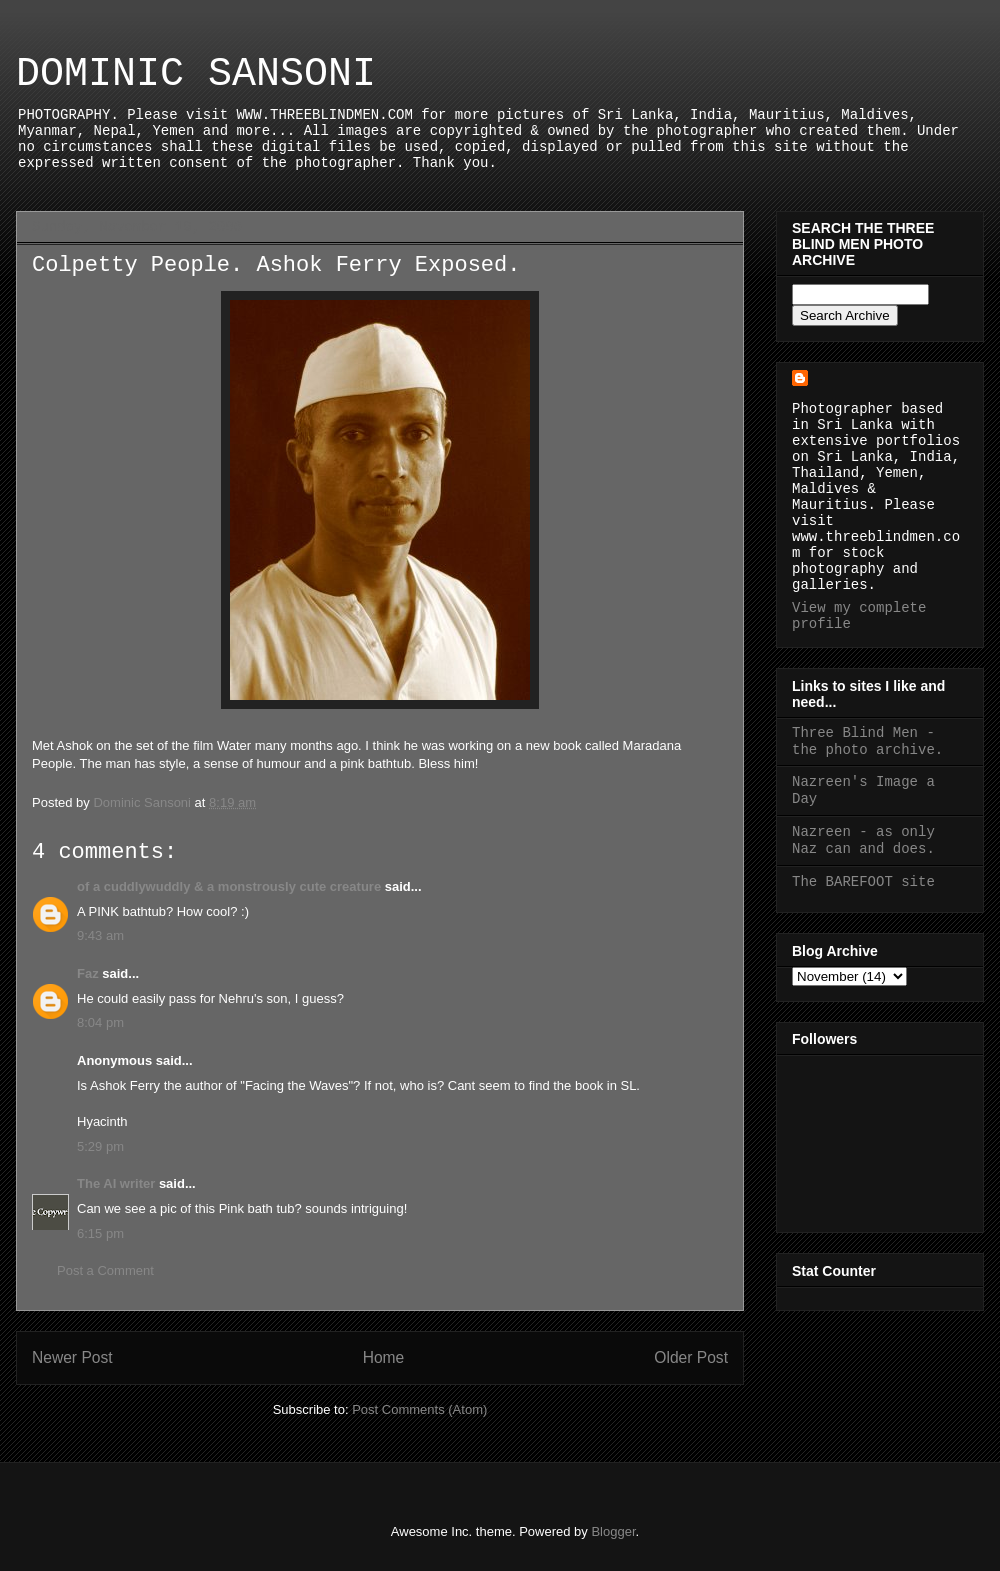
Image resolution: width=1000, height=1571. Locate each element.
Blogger (613, 1531)
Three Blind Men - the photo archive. (867, 741)
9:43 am (100, 935)
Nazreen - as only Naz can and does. (863, 840)
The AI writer (116, 1183)
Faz (88, 973)
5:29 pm (100, 1146)
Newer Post (72, 1357)
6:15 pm (100, 1233)
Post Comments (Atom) (419, 1409)
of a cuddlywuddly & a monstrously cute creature (229, 886)
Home (384, 1357)
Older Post (691, 1357)
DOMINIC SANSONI (196, 74)
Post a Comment (105, 1270)
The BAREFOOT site (863, 882)
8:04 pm (100, 1022)
